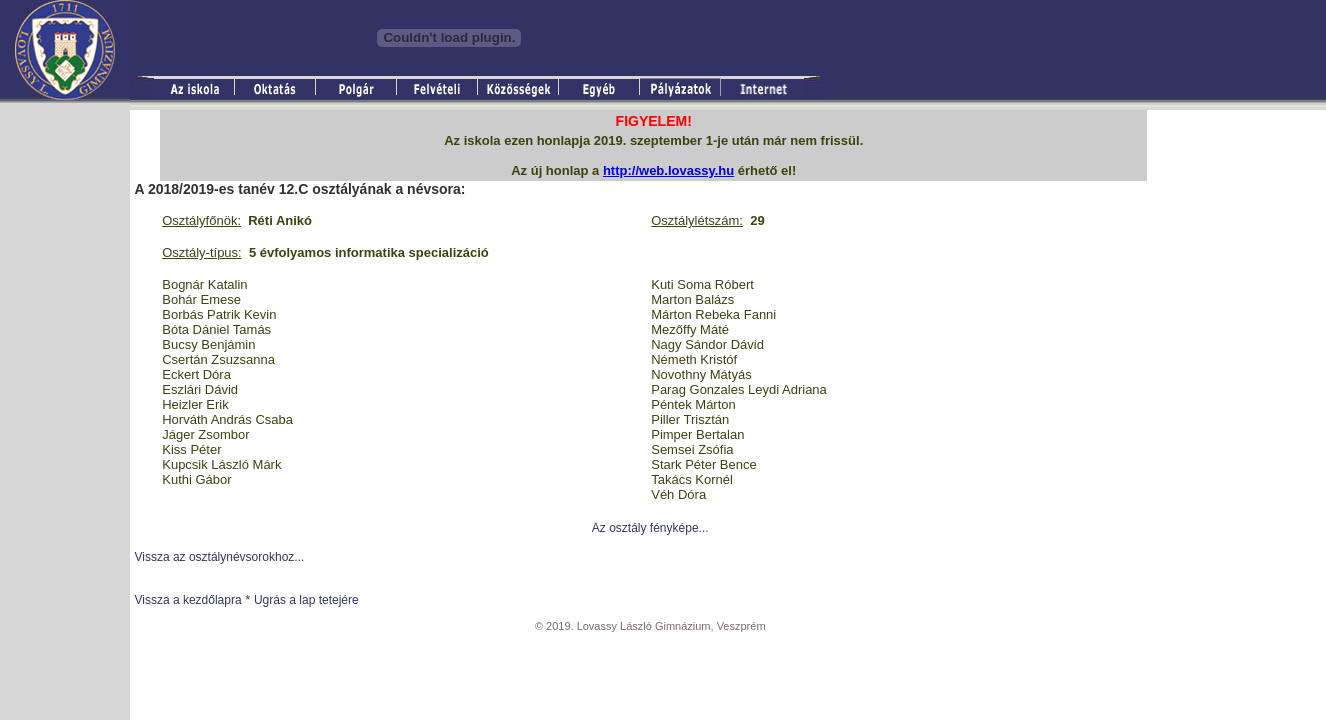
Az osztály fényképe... (650, 528)
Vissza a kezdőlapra (187, 600)
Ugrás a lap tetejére (306, 600)
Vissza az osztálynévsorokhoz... (219, 557)
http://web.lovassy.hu (668, 170)
